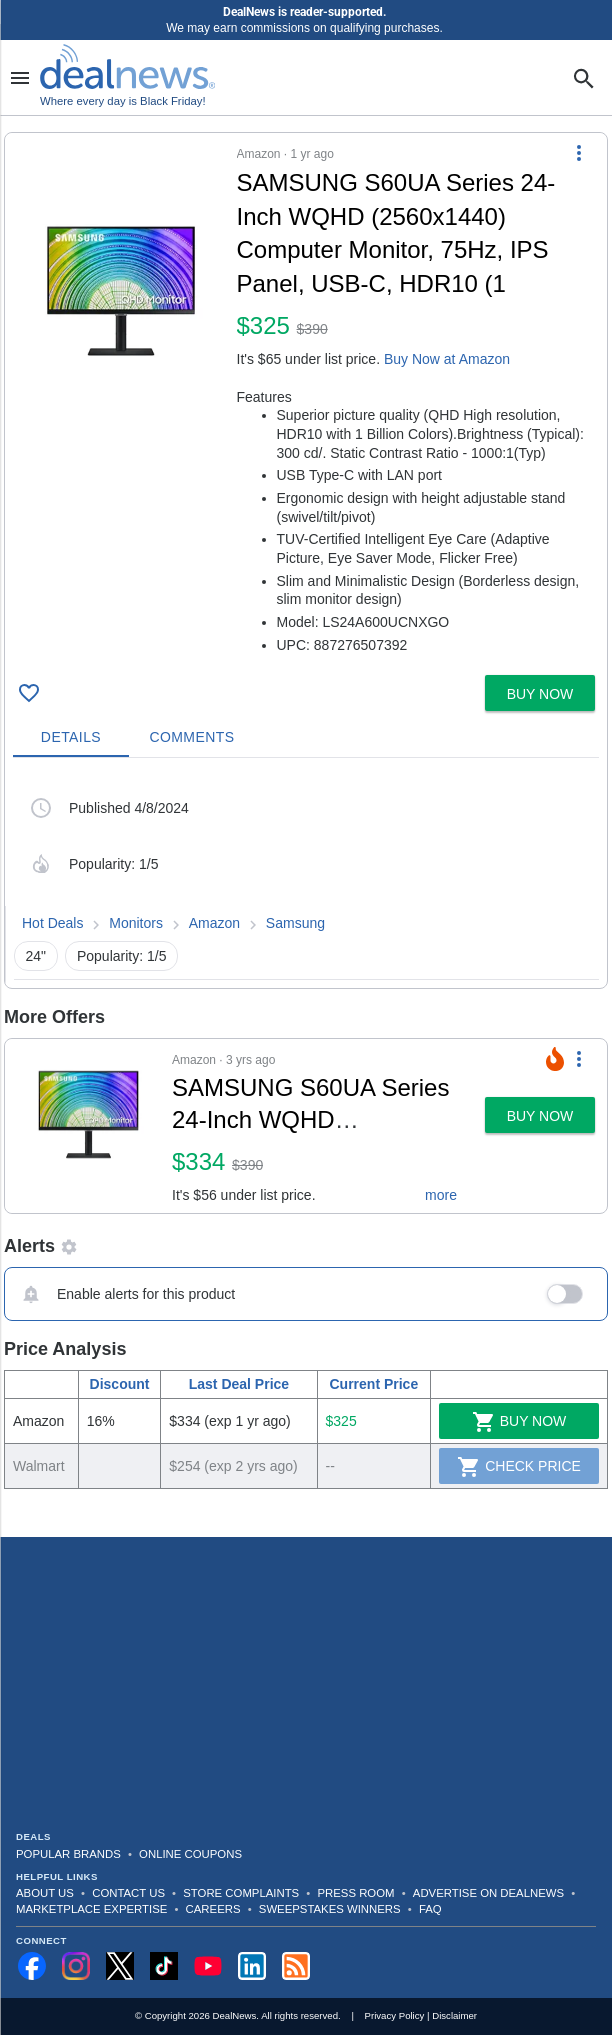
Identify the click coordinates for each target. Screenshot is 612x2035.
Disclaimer (454, 2015)
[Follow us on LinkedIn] (252, 1966)
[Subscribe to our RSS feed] (296, 1966)
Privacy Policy (395, 2015)
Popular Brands (68, 1854)
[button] (306, 400)
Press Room (356, 1893)
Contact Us (128, 1893)
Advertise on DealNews (488, 1893)
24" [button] (36, 956)
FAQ (430, 1909)
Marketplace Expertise (91, 1909)
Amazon (214, 923)
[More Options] (579, 153)
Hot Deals (52, 923)
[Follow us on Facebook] (32, 1966)
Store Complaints (241, 1893)
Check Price (519, 1467)
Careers (213, 1909)
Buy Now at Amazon (447, 359)
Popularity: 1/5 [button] (122, 956)
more (441, 1195)
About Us (45, 1893)
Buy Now (519, 1422)
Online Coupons (190, 1854)
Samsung (295, 923)
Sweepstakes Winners (330, 1909)
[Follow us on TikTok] (164, 1966)
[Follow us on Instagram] (76, 1966)
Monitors (136, 923)
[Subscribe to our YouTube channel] (208, 1966)
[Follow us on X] (120, 1966)
